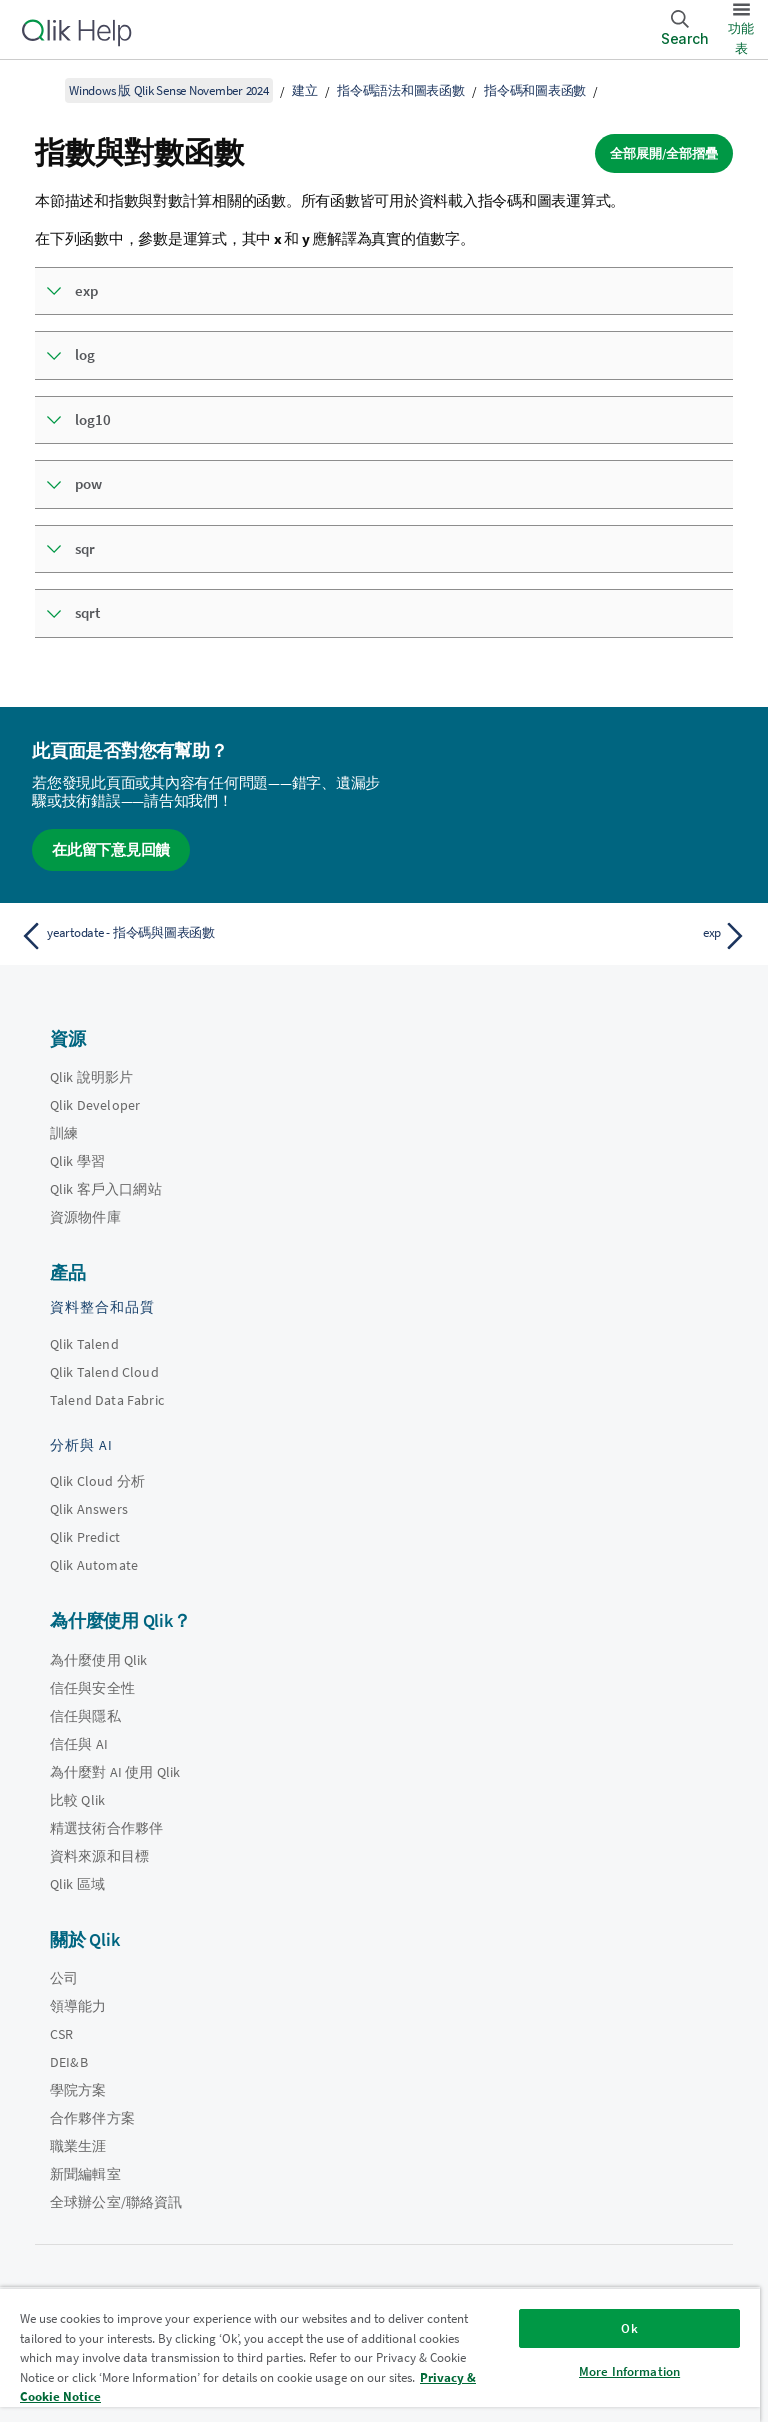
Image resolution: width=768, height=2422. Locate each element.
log (85, 354)
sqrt (87, 612)
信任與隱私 (85, 1716)
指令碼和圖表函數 (535, 90)
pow (88, 483)
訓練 (64, 1133)
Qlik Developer (95, 1105)
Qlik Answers (89, 1509)
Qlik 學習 (77, 1161)
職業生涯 (78, 2146)
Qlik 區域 (77, 1884)
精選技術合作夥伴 (106, 1828)
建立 (305, 90)
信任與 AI (79, 1744)
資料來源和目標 (99, 1856)
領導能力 (78, 2006)
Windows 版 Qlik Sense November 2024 (169, 90)
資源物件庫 (85, 1217)
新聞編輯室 (85, 2174)
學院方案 (78, 2090)
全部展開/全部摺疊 (664, 153)
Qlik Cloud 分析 (97, 1481)
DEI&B (69, 2062)
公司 (64, 1978)
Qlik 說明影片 (91, 1077)
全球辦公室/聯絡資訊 (116, 2202)
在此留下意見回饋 (111, 849)
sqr (85, 548)
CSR (61, 2034)
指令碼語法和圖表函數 (401, 90)
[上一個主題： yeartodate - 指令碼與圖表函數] (196, 936)
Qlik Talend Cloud (104, 1372)
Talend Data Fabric (107, 1400)
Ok (629, 2328)
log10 (93, 419)
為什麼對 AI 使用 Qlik (115, 1772)
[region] (380, 2354)
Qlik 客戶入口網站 (106, 1189)
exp (86, 290)
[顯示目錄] (40, 90)
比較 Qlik (77, 1800)
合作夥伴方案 (92, 2118)
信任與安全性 (92, 1688)
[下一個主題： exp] (572, 936)
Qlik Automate (94, 1565)
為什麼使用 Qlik (99, 1660)
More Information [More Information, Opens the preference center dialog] (629, 2371)
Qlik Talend (84, 1344)
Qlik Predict (85, 1537)
